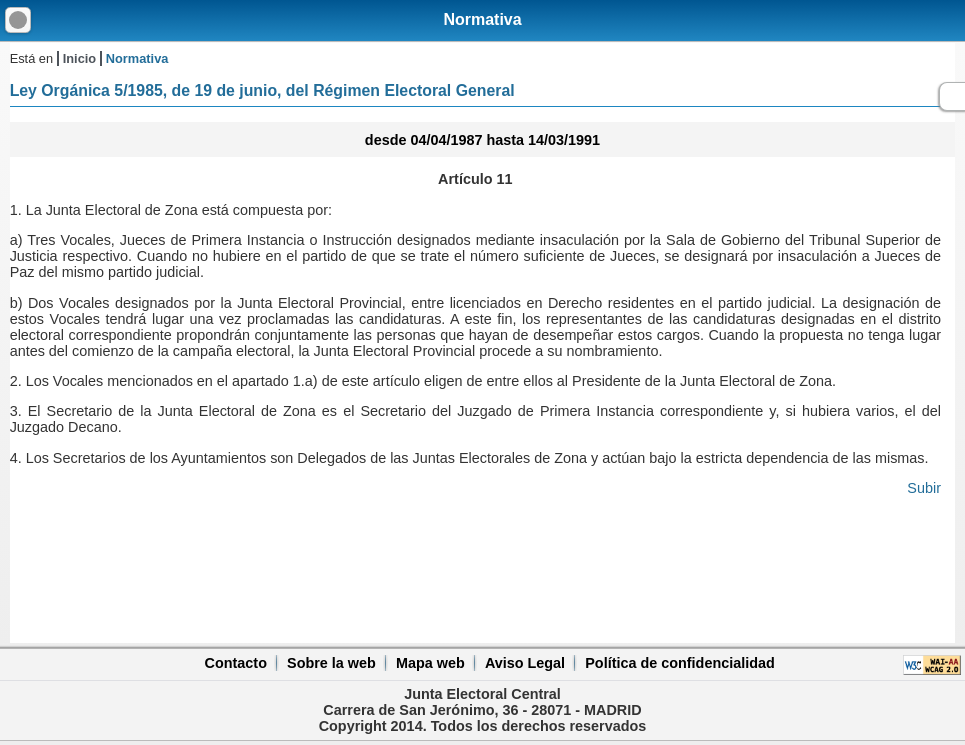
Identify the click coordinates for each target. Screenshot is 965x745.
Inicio (79, 58)
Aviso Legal (525, 663)
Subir (924, 488)
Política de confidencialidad (680, 663)
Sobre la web (331, 663)
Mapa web (430, 663)
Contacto (236, 663)
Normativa (482, 19)
